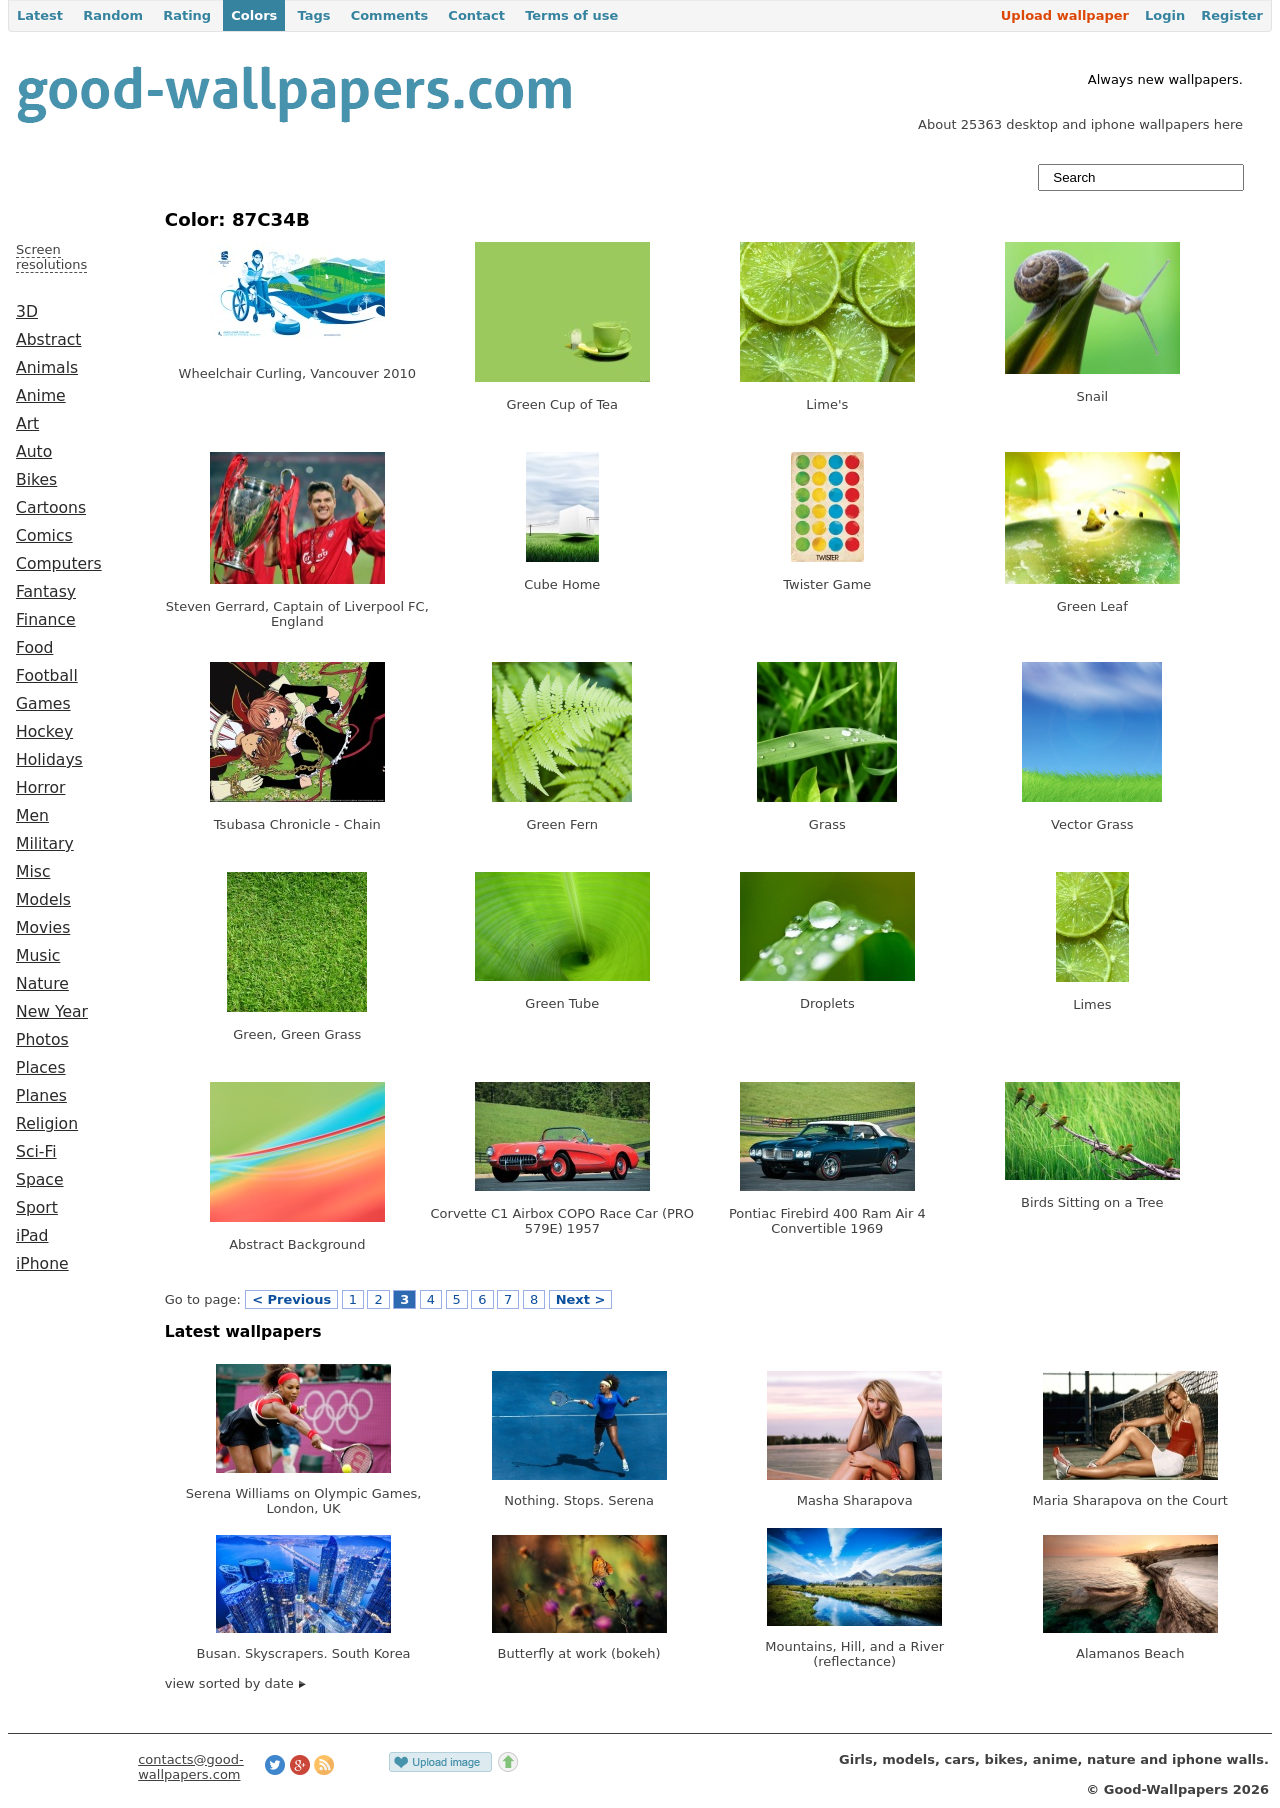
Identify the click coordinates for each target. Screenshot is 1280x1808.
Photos (42, 1040)
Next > (581, 1299)
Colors (254, 15)
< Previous (291, 1299)
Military (45, 844)
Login (1165, 15)
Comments (390, 15)
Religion (47, 1124)
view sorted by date (235, 1683)
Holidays (49, 760)
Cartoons (51, 508)
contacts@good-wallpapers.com (191, 1767)
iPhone (42, 1264)
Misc (33, 872)
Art (27, 424)
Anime (41, 396)
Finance (46, 620)
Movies (43, 928)
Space (40, 1180)
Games (43, 704)
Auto (34, 452)
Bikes (36, 480)
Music (38, 956)
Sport (37, 1208)
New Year (52, 1012)
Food (34, 648)
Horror (40, 788)
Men (32, 816)
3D (27, 312)
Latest (40, 15)
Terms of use (571, 15)
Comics (44, 536)
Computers (59, 564)
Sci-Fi (36, 1152)
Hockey (44, 732)
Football (47, 676)
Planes (41, 1096)
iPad (32, 1236)
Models (43, 900)
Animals (47, 368)
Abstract (48, 340)
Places (41, 1068)
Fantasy (46, 592)
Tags (313, 15)
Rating (187, 15)
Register (1232, 15)
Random (113, 15)
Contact (476, 15)
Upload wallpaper (1065, 15)
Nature (42, 984)
